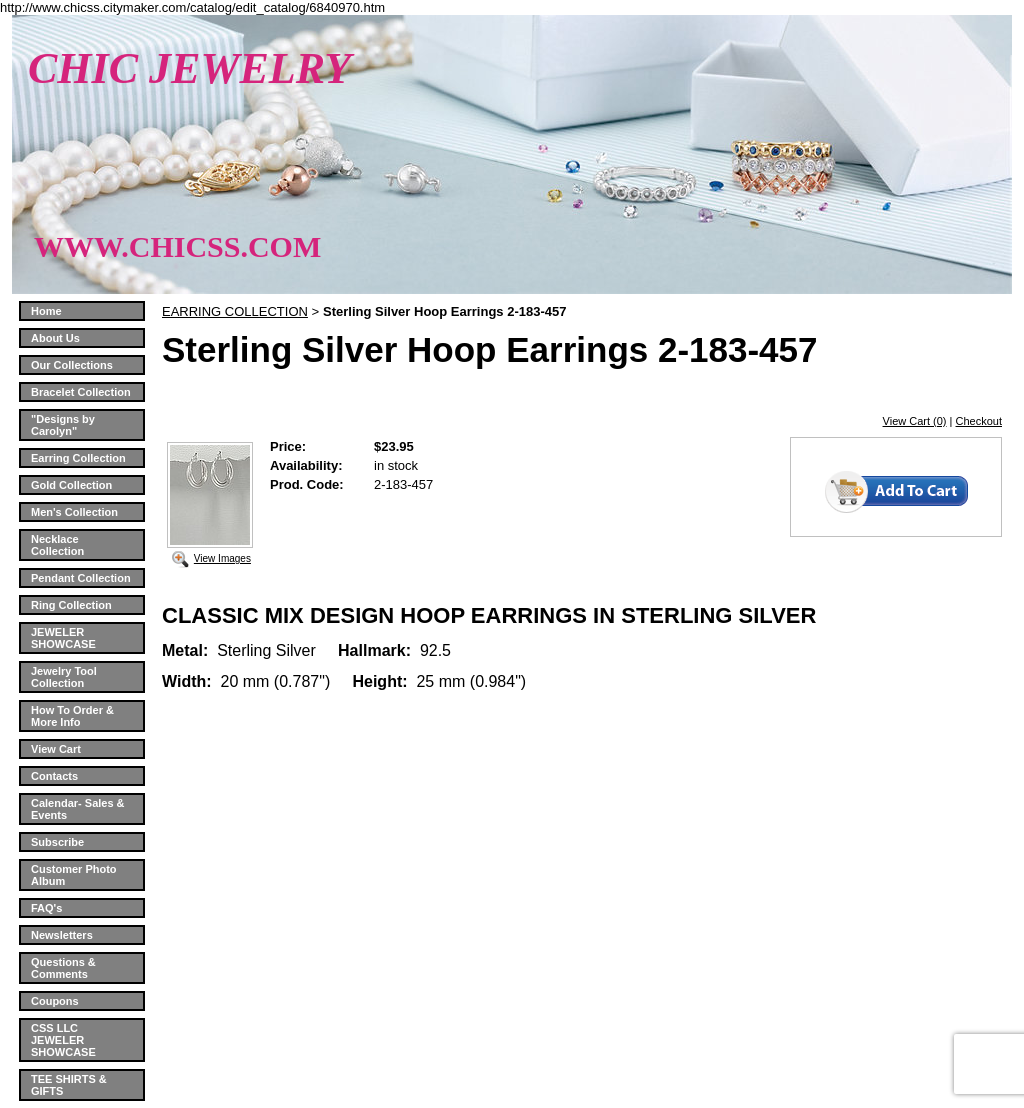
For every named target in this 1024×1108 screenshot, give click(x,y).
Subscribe (57, 842)
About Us (55, 338)
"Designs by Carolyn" (63, 425)
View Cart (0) (915, 421)
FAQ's (46, 908)
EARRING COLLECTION (235, 311)
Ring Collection (71, 605)
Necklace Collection (57, 545)
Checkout (979, 421)
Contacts (54, 776)
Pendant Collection (81, 578)
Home (46, 311)
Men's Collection (74, 512)
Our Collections (72, 365)
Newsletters (62, 935)
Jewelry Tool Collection (64, 677)
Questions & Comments (63, 968)
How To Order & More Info (72, 716)
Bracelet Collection (81, 392)
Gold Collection (71, 485)
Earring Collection (78, 458)
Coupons (55, 1001)
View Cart (56, 749)
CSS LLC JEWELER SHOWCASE (63, 1040)
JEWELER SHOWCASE (63, 638)
